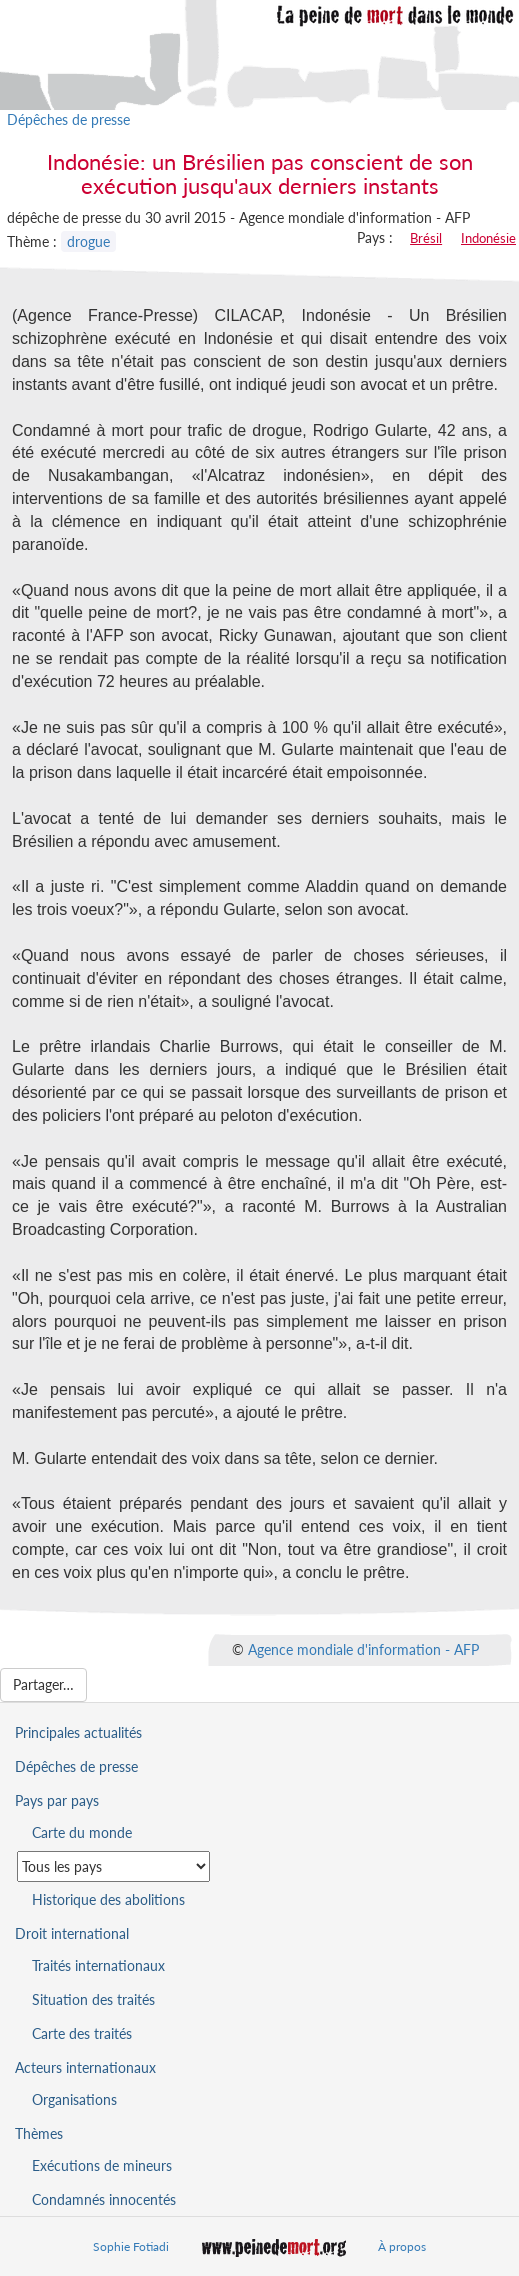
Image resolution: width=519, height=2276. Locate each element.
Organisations (74, 2099)
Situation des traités (93, 1999)
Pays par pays (57, 1800)
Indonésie (488, 238)
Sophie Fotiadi (131, 2246)
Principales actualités (78, 1732)
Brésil (426, 238)
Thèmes (39, 2133)
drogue (88, 241)
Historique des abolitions (108, 1899)
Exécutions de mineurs (102, 2165)
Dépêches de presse (68, 119)
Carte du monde (82, 1832)
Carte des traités (82, 2033)
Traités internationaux (98, 1965)
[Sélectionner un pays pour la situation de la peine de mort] (113, 1866)
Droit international (72, 1933)
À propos (402, 2246)
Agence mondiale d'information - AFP (363, 1648)
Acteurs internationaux (85, 2067)
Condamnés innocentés (104, 2199)
